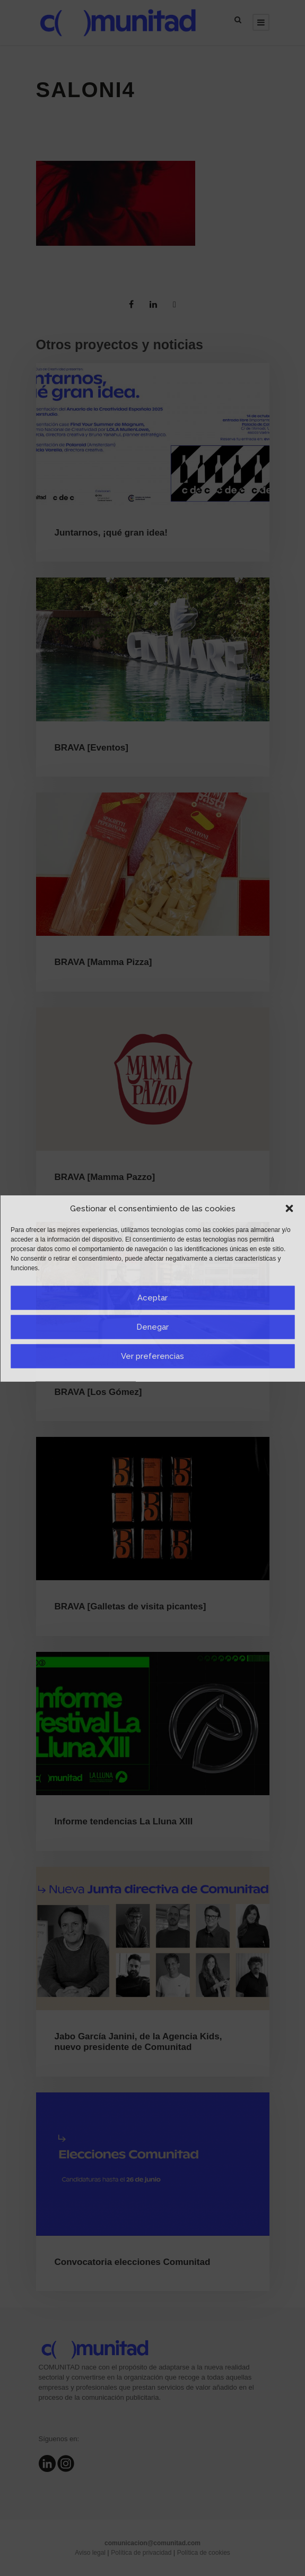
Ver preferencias (152, 1356)
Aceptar (152, 1298)
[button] (289, 1208)
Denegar (152, 1327)
